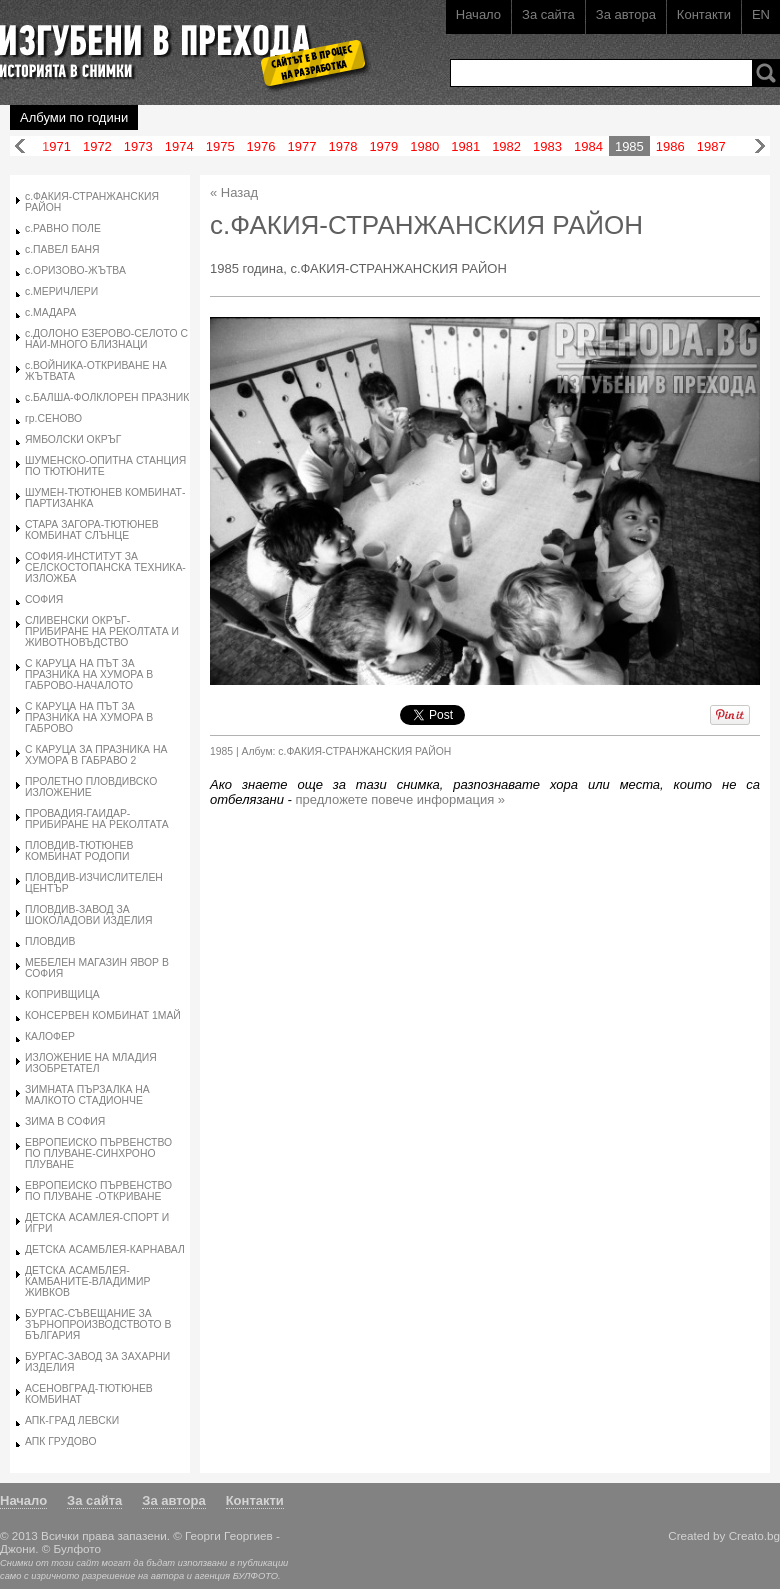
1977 (302, 146)
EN (761, 14)
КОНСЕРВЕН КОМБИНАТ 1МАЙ (103, 1015)
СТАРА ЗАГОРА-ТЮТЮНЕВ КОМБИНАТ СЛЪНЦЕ (92, 530)
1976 (261, 146)
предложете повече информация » (401, 799)
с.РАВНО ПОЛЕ (63, 228)
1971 (56, 146)
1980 (424, 146)
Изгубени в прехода (176, 43)
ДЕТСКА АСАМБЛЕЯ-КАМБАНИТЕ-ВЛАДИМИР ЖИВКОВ (87, 1281)
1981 (465, 146)
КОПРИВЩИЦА (62, 994)
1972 (97, 146)
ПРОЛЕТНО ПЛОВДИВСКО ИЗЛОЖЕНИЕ (91, 787)
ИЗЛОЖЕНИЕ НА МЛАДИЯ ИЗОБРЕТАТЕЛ (91, 1063)
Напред (760, 146)
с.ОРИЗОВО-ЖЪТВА (75, 270)
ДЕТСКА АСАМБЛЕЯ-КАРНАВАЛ (105, 1249)
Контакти (704, 14)
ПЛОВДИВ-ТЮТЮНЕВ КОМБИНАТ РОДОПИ (79, 851)
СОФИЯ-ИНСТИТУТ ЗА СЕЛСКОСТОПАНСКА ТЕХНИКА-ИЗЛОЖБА (105, 567)
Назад (20, 146)
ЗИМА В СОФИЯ (65, 1121)
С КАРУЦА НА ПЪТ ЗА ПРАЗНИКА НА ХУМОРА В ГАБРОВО (89, 717)
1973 (138, 146)
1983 (547, 146)
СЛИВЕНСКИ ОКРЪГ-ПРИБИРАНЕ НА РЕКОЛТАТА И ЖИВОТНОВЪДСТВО (102, 631)
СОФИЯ (44, 599)
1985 (629, 146)
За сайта (548, 14)
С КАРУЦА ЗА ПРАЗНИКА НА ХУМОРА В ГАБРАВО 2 (96, 755)
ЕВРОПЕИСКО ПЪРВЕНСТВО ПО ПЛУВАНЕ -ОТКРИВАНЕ (98, 1191)
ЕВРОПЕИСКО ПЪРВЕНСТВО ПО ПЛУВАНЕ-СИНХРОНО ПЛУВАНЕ (98, 1153)
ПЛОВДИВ (50, 941)
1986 (670, 146)
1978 (342, 146)
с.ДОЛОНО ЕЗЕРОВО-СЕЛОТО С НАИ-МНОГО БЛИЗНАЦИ (106, 339)
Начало (478, 14)
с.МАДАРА (50, 312)
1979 (383, 146)
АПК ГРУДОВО (60, 1441)
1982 (506, 146)
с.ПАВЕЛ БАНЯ (62, 249)
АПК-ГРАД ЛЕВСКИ (72, 1420)
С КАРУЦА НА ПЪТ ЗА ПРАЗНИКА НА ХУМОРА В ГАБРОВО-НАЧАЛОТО (89, 674)
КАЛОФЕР (50, 1036)
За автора (626, 14)
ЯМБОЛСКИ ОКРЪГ (73, 439)
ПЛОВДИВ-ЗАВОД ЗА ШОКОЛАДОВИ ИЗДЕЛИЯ (89, 915)
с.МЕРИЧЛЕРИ (61, 291)
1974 (179, 146)
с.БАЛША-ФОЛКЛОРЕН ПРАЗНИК (107, 397)
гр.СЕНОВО (53, 418)
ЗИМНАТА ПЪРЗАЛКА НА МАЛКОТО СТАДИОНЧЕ (87, 1095)
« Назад (234, 192)
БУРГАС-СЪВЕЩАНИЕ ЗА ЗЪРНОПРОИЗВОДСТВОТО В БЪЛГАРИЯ (98, 1324)
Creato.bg (754, 1535)
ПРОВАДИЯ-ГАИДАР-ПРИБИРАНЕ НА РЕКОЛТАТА (97, 819)
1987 (711, 146)
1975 (220, 146)
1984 (588, 146)
